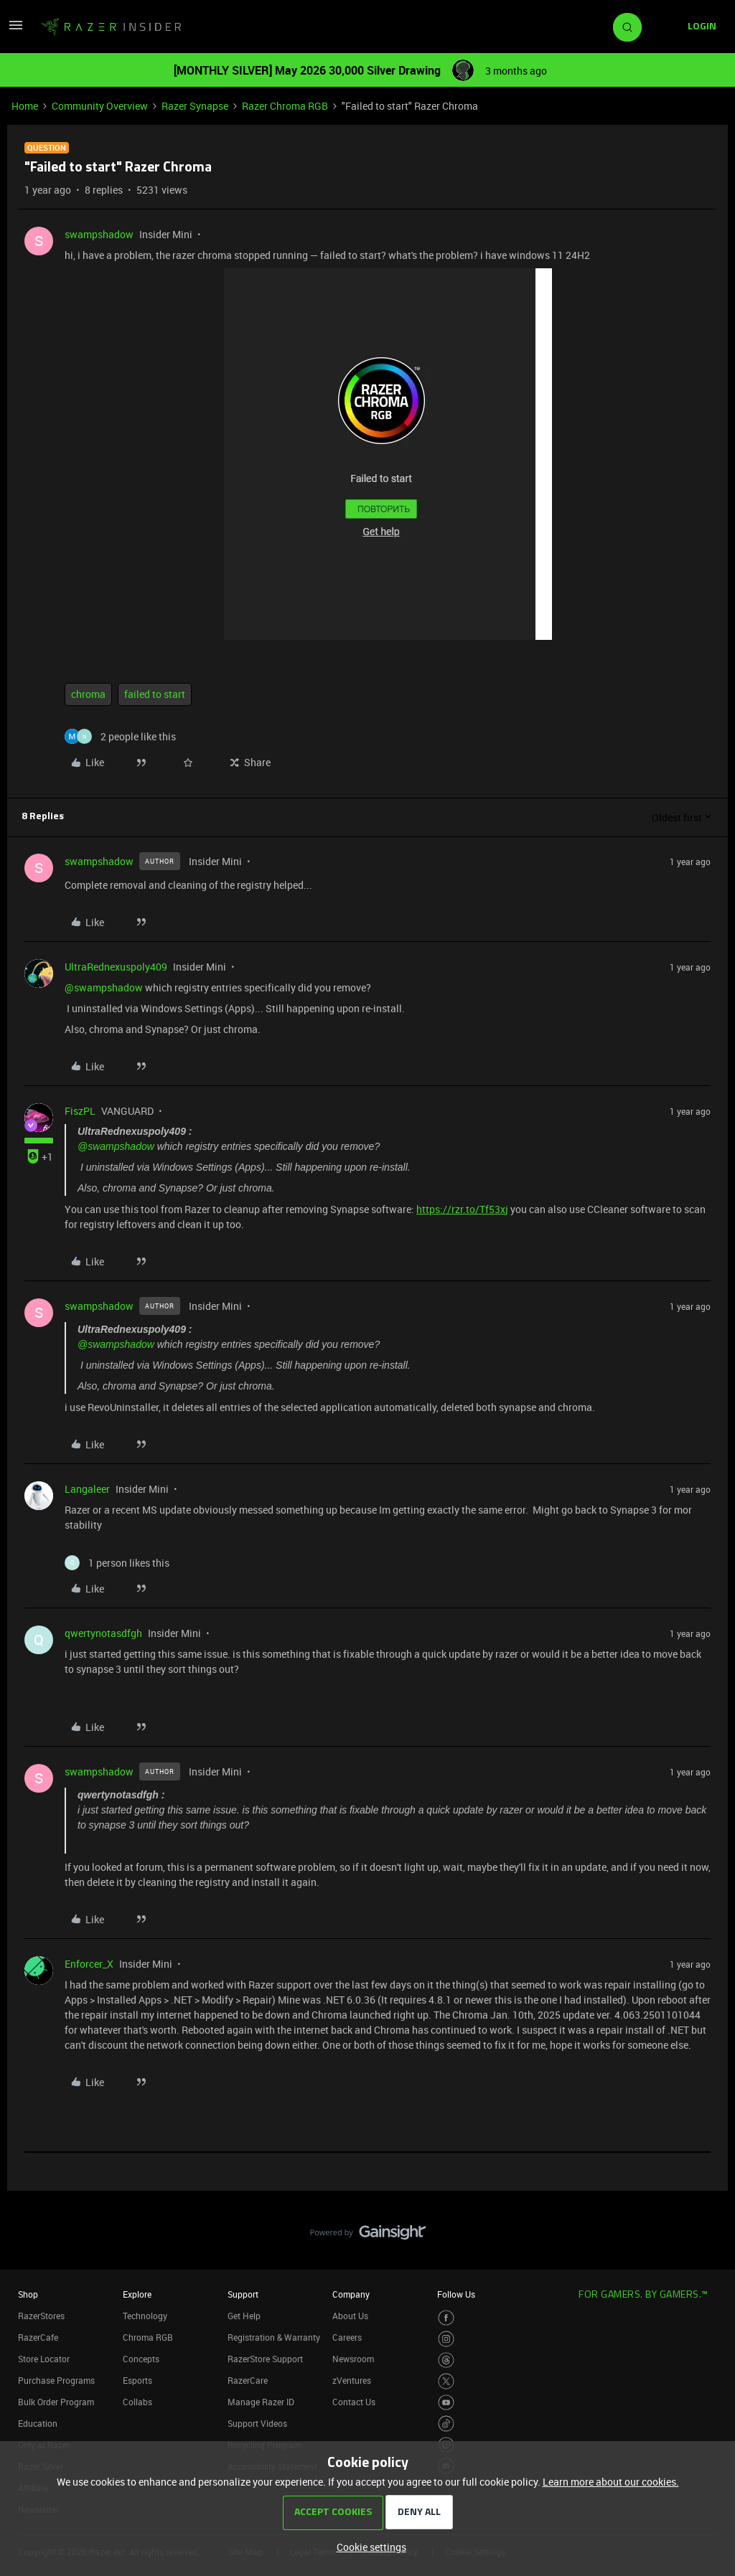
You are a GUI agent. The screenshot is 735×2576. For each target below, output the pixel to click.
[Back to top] (706, 2218)
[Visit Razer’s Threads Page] (446, 2360)
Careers (347, 2337)
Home (24, 106)
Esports (137, 2380)
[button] (15, 30)
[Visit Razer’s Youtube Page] (446, 2403)
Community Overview (100, 106)
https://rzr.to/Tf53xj (462, 1209)
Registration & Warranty (274, 2337)
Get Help (244, 2315)
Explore (137, 2294)
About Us (350, 2315)
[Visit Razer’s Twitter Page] (446, 2381)
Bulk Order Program (56, 2401)
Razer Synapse (194, 106)
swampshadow (99, 234)
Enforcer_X (89, 1964)
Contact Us (353, 2401)
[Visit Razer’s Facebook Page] (446, 2318)
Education (37, 2423)
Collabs (137, 2401)
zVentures (351, 2380)
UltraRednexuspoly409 (116, 966)
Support (243, 2294)
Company (351, 2294)
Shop (28, 2294)
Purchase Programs (56, 2380)
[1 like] (117, 1562)
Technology (145, 2315)
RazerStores (41, 2315)
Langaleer (87, 1489)
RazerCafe (38, 2337)
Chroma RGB (148, 2337)
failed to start (154, 694)
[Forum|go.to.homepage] (111, 27)
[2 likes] (120, 736)
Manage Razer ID (261, 2401)
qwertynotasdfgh (103, 1633)
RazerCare (248, 2380)
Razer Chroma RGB (285, 106)
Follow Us (456, 2294)
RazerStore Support (265, 2358)
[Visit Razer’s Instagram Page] (446, 2339)
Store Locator (44, 2358)
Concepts (141, 2358)
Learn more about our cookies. (611, 2481)
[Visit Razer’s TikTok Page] (446, 2424)
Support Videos (257, 2423)
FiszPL (80, 1111)
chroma (88, 694)
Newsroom (353, 2358)
